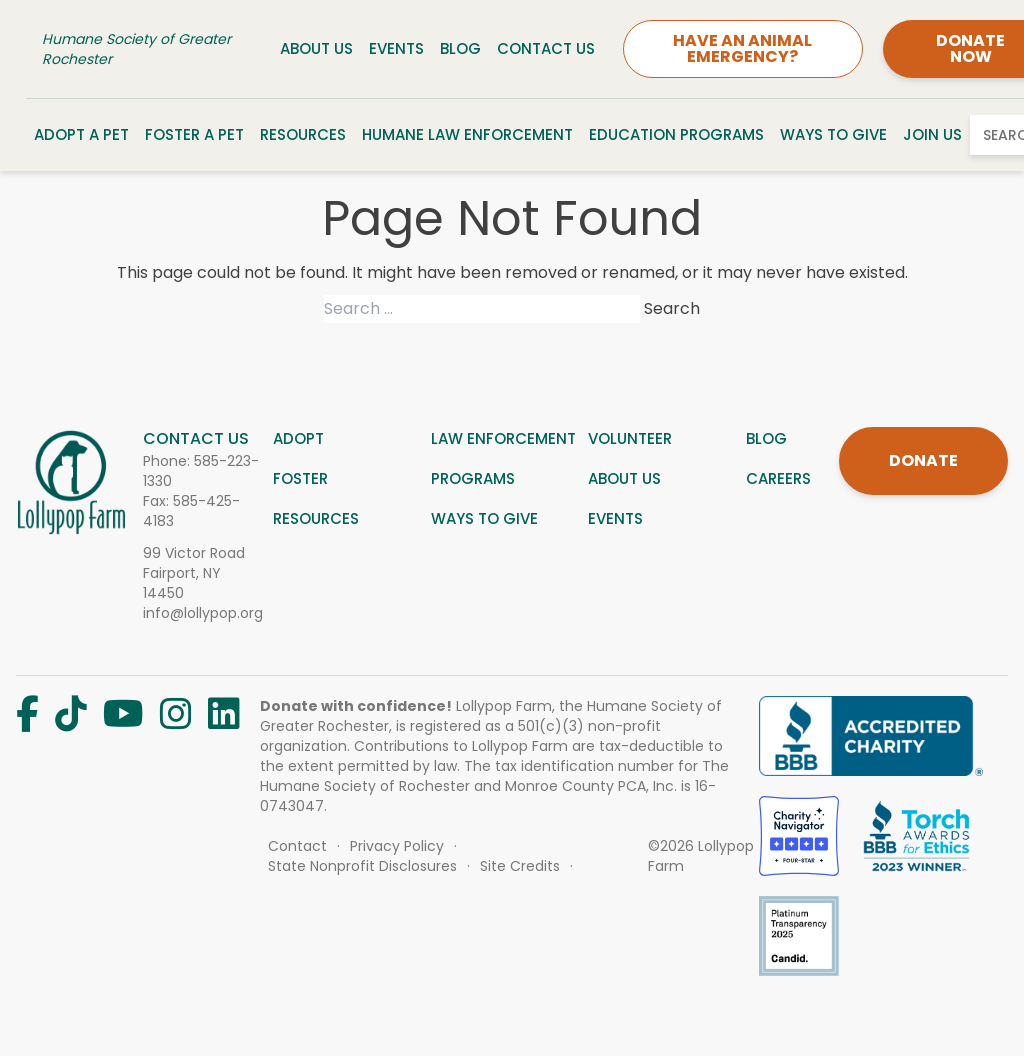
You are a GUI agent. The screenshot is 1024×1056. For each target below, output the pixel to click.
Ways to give (484, 518)
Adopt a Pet (81, 134)
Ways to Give (833, 134)
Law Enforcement (503, 438)
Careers (778, 478)
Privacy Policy (397, 846)
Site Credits (520, 866)
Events (396, 48)
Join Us (932, 134)
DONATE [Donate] (923, 460)
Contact (297, 846)
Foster (300, 478)
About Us (316, 48)
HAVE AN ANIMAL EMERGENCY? (742, 48)
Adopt (298, 438)
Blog (460, 48)
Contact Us (546, 48)
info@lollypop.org (203, 613)
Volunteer (630, 438)
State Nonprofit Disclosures (362, 866)
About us (624, 478)
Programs (473, 478)
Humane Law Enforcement (467, 134)
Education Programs (676, 134)
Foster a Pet (194, 134)
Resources (303, 134)
